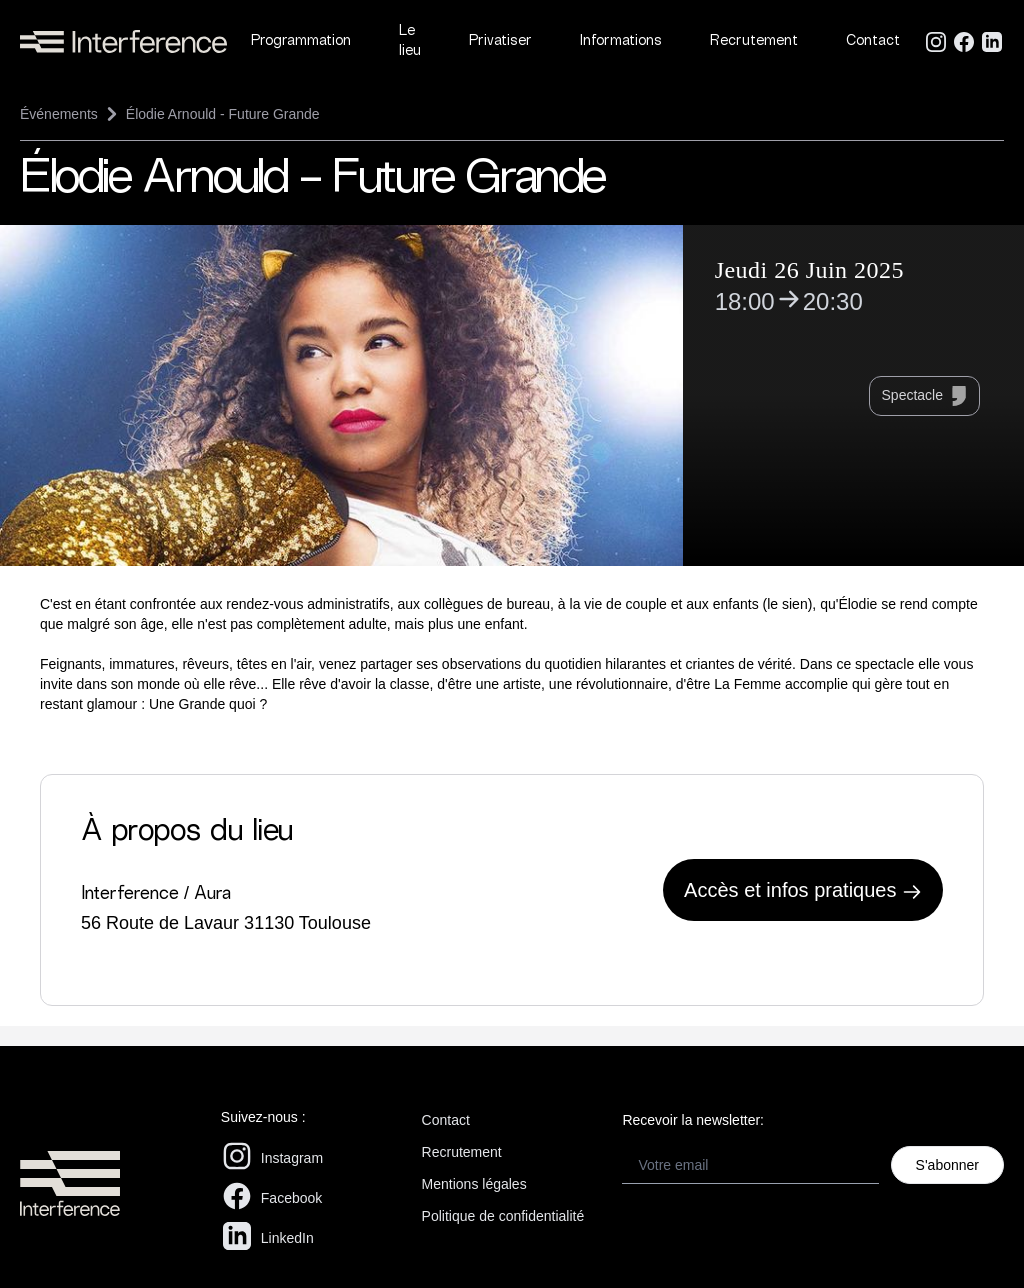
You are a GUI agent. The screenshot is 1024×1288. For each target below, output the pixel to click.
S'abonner (947, 1165)
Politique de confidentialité (503, 1216)
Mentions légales (474, 1184)
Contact (873, 41)
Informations (621, 41)
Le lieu (410, 41)
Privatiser (500, 41)
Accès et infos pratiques (803, 890)
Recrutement (754, 41)
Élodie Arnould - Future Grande (223, 114)
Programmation (301, 41)
